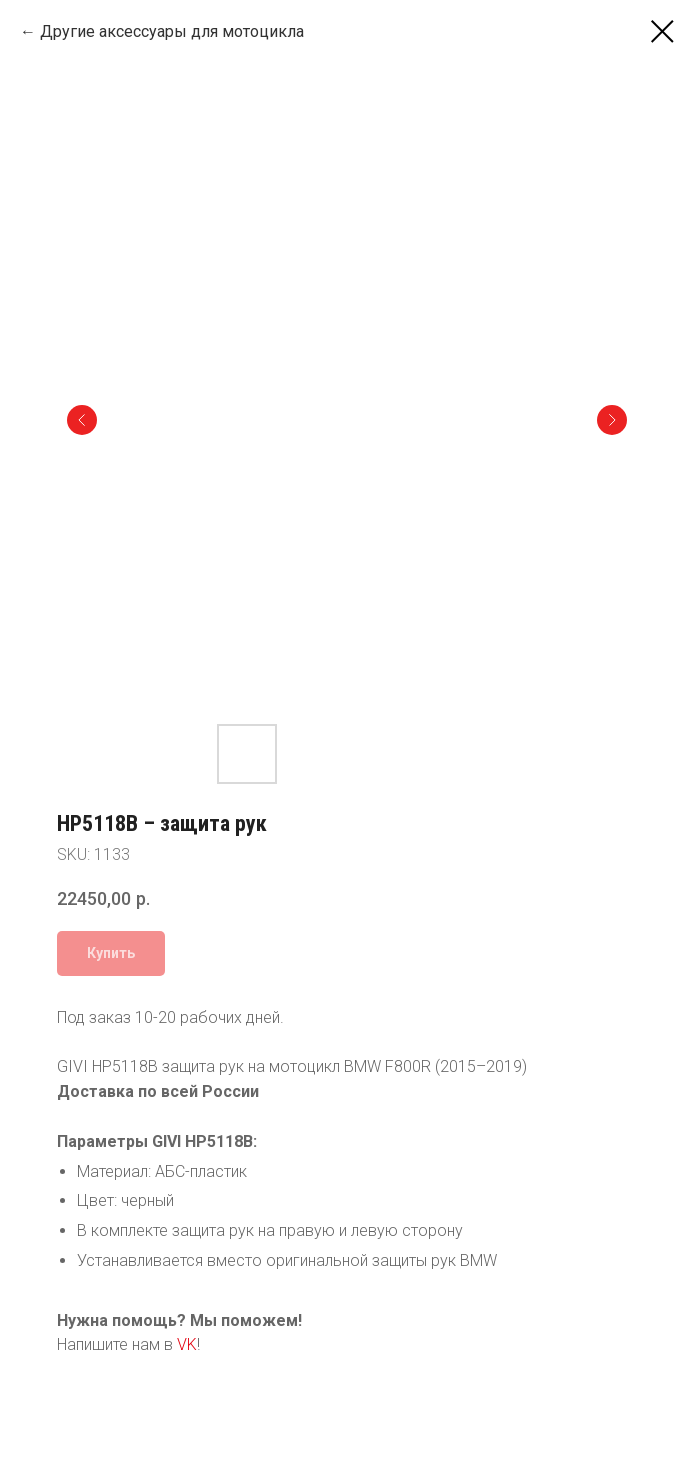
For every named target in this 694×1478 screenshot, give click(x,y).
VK (187, 1344)
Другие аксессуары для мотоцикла (172, 31)
